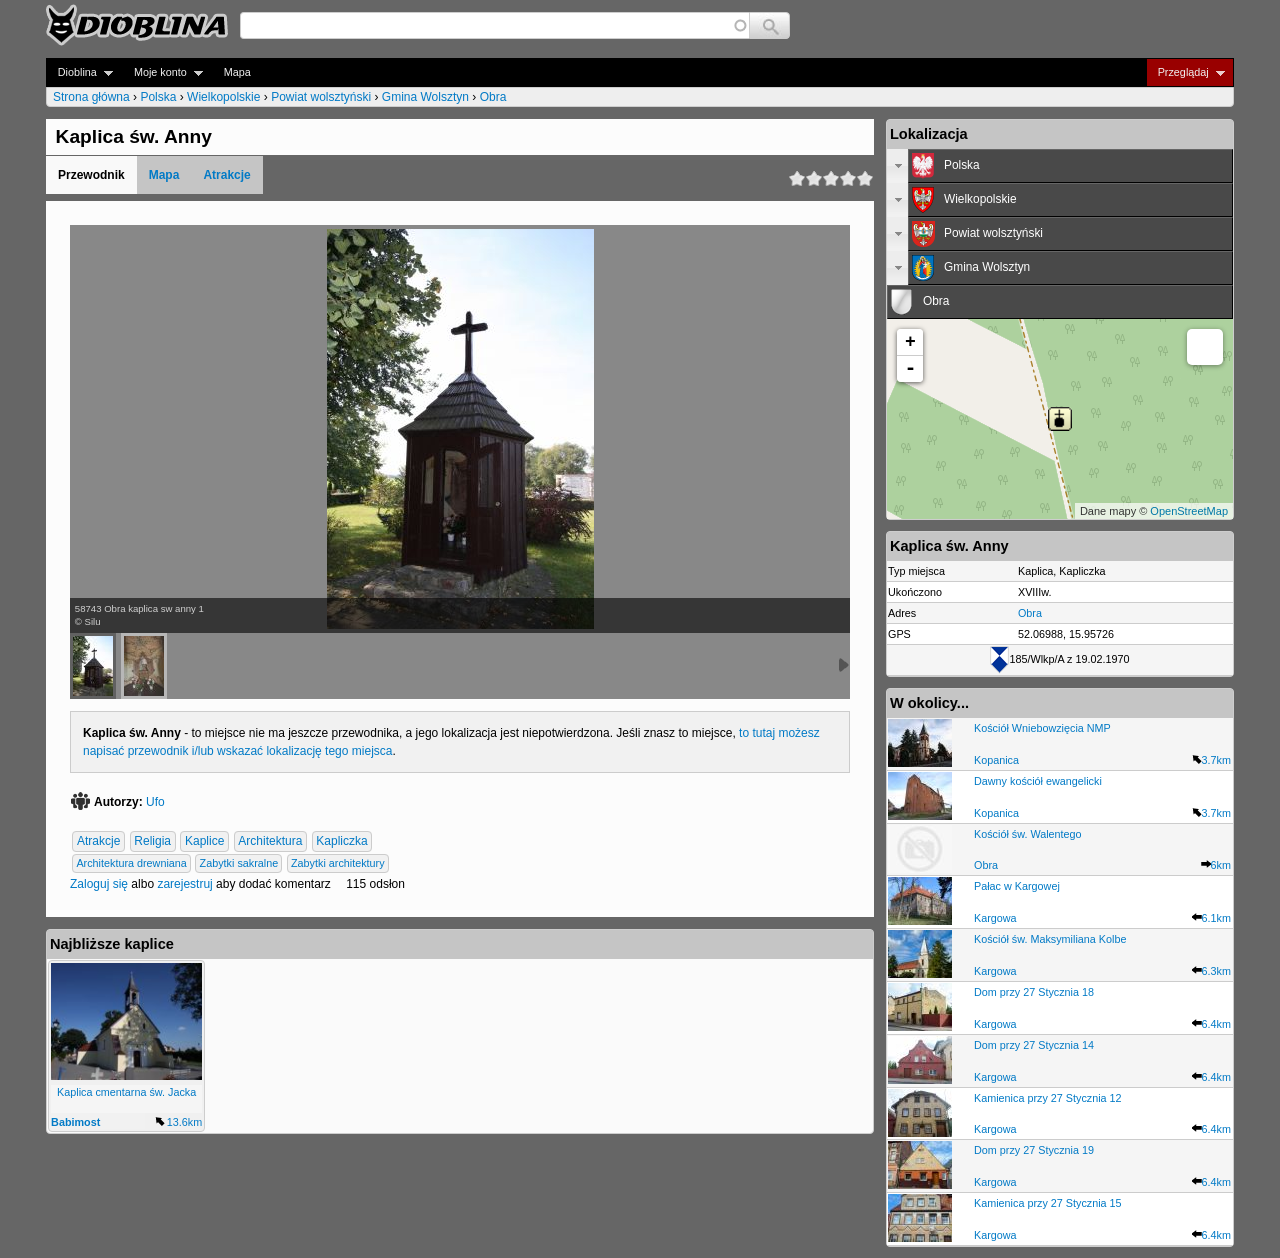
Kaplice (204, 841)
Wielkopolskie (223, 97)
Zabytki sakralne (239, 863)
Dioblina (79, 72)
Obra (493, 97)
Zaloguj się (99, 884)
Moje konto (162, 72)
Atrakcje (226, 175)
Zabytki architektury (338, 863)
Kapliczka (341, 841)
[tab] (1060, 166)
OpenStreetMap (1189, 511)
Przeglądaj (1185, 72)
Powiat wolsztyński (321, 97)
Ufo (155, 802)
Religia (152, 841)
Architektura (270, 841)
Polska (158, 97)
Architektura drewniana (131, 863)
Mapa (237, 72)
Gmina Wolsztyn (425, 97)
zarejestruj (184, 884)
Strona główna (91, 97)
